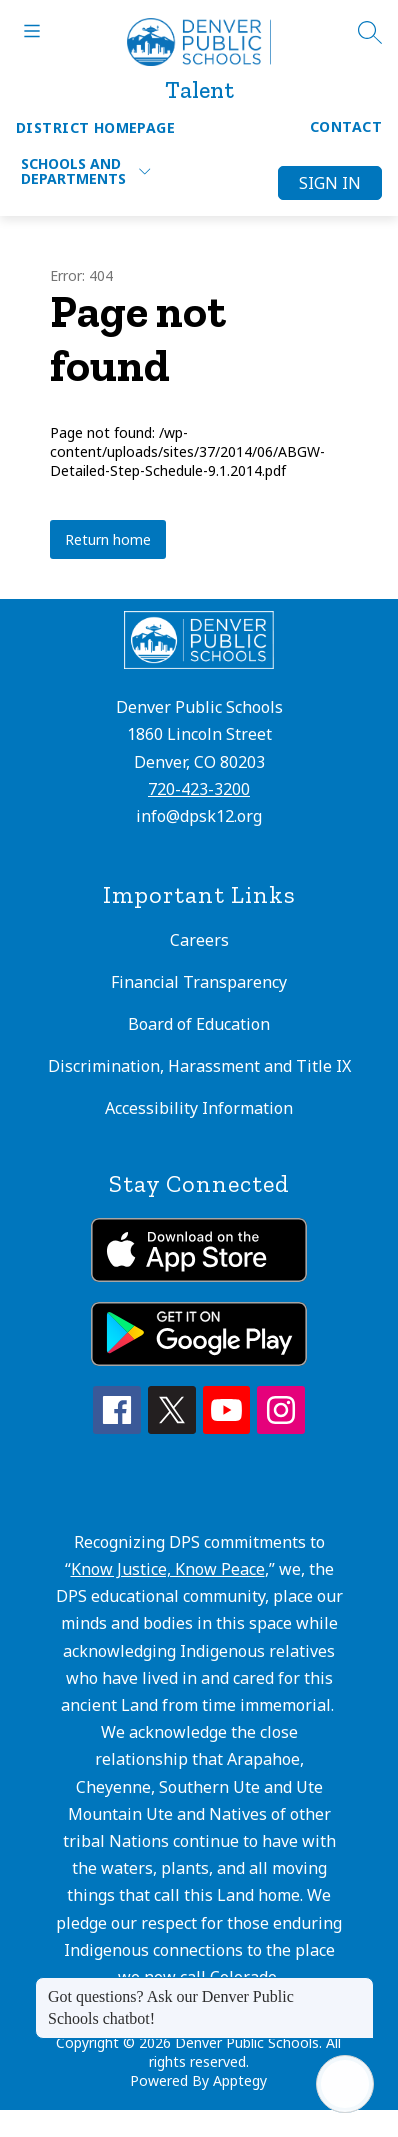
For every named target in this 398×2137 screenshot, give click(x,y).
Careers (199, 940)
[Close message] (358, 1987)
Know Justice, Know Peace (168, 1569)
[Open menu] (32, 31)
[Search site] (370, 32)
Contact (346, 126)
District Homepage (95, 127)
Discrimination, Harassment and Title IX (199, 1066)
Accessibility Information (199, 1108)
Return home (108, 539)
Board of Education (199, 1024)
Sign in (330, 183)
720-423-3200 (199, 789)
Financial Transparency (199, 982)
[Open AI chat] (345, 2084)
